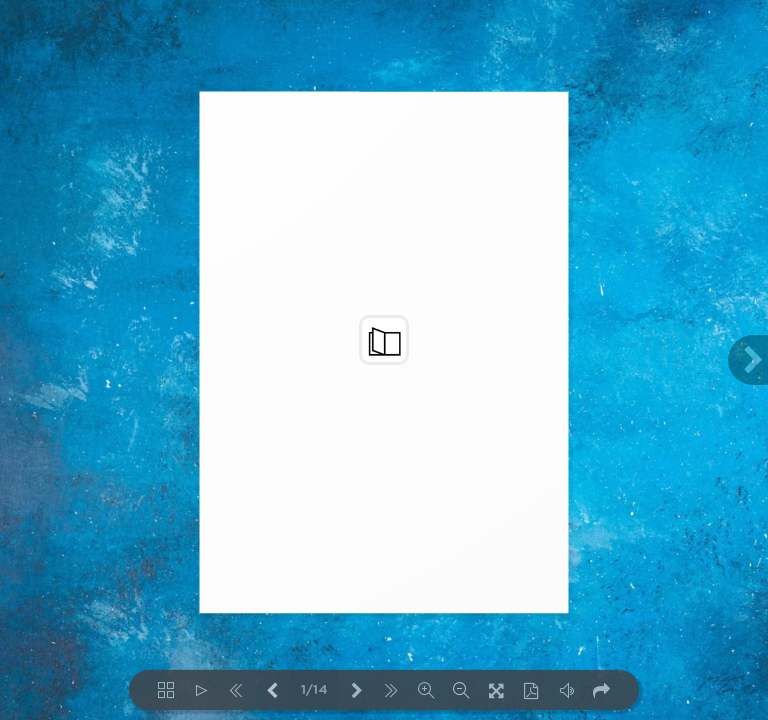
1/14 (314, 690)
